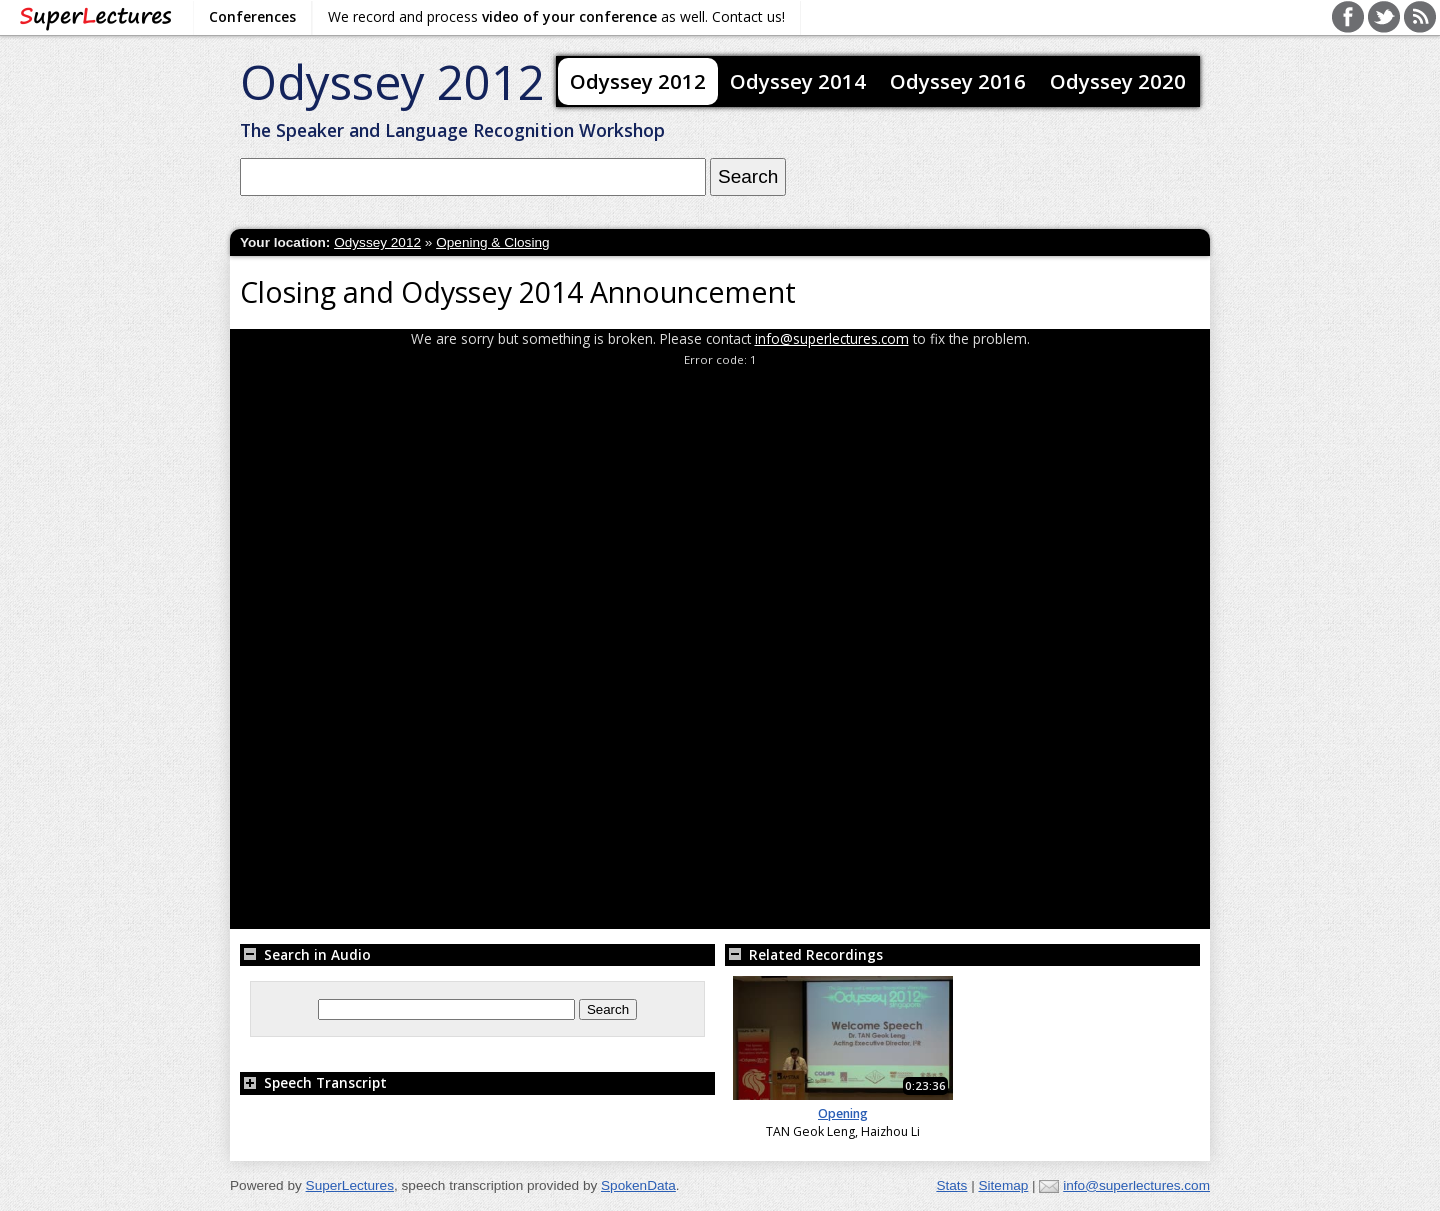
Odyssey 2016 (958, 81)
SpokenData (638, 1185)
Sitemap (1003, 1185)
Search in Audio (305, 954)
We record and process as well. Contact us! (556, 16)
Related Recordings (804, 954)
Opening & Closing (492, 242)
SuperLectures (350, 1185)
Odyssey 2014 (798, 81)
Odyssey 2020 (1118, 81)
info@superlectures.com (832, 338)
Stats (951, 1185)
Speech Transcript (313, 1082)
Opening (843, 1113)
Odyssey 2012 (392, 81)
